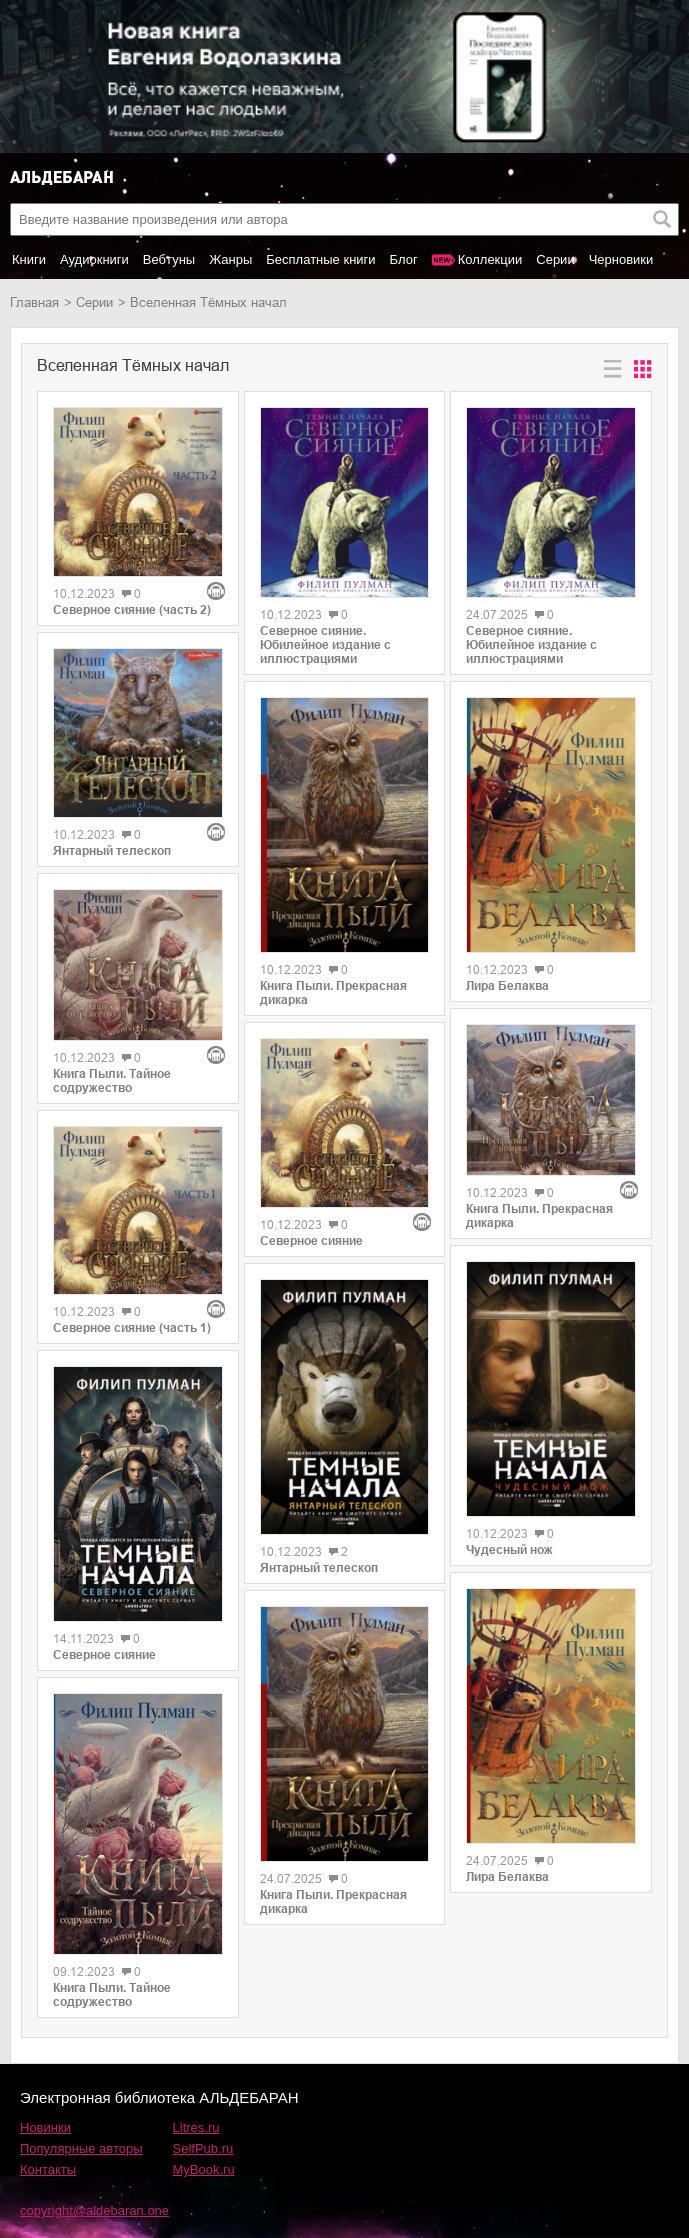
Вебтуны (169, 259)
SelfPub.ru (203, 2148)
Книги (29, 259)
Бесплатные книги (320, 259)
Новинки (45, 2127)
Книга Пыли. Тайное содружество (112, 1081)
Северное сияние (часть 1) (132, 1328)
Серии (555, 259)
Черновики (621, 259)
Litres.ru (196, 2127)
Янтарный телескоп (112, 851)
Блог (404, 259)
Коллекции (490, 259)
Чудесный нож (509, 1550)
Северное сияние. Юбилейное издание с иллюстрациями (325, 645)
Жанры (230, 259)
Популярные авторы (81, 2148)
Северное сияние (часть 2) (132, 610)
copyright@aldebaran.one (94, 2210)
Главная (34, 302)
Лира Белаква (507, 986)
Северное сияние (104, 1655)
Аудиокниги (94, 259)
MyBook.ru (204, 2169)
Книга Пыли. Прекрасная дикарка (333, 993)
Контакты (48, 2169)
